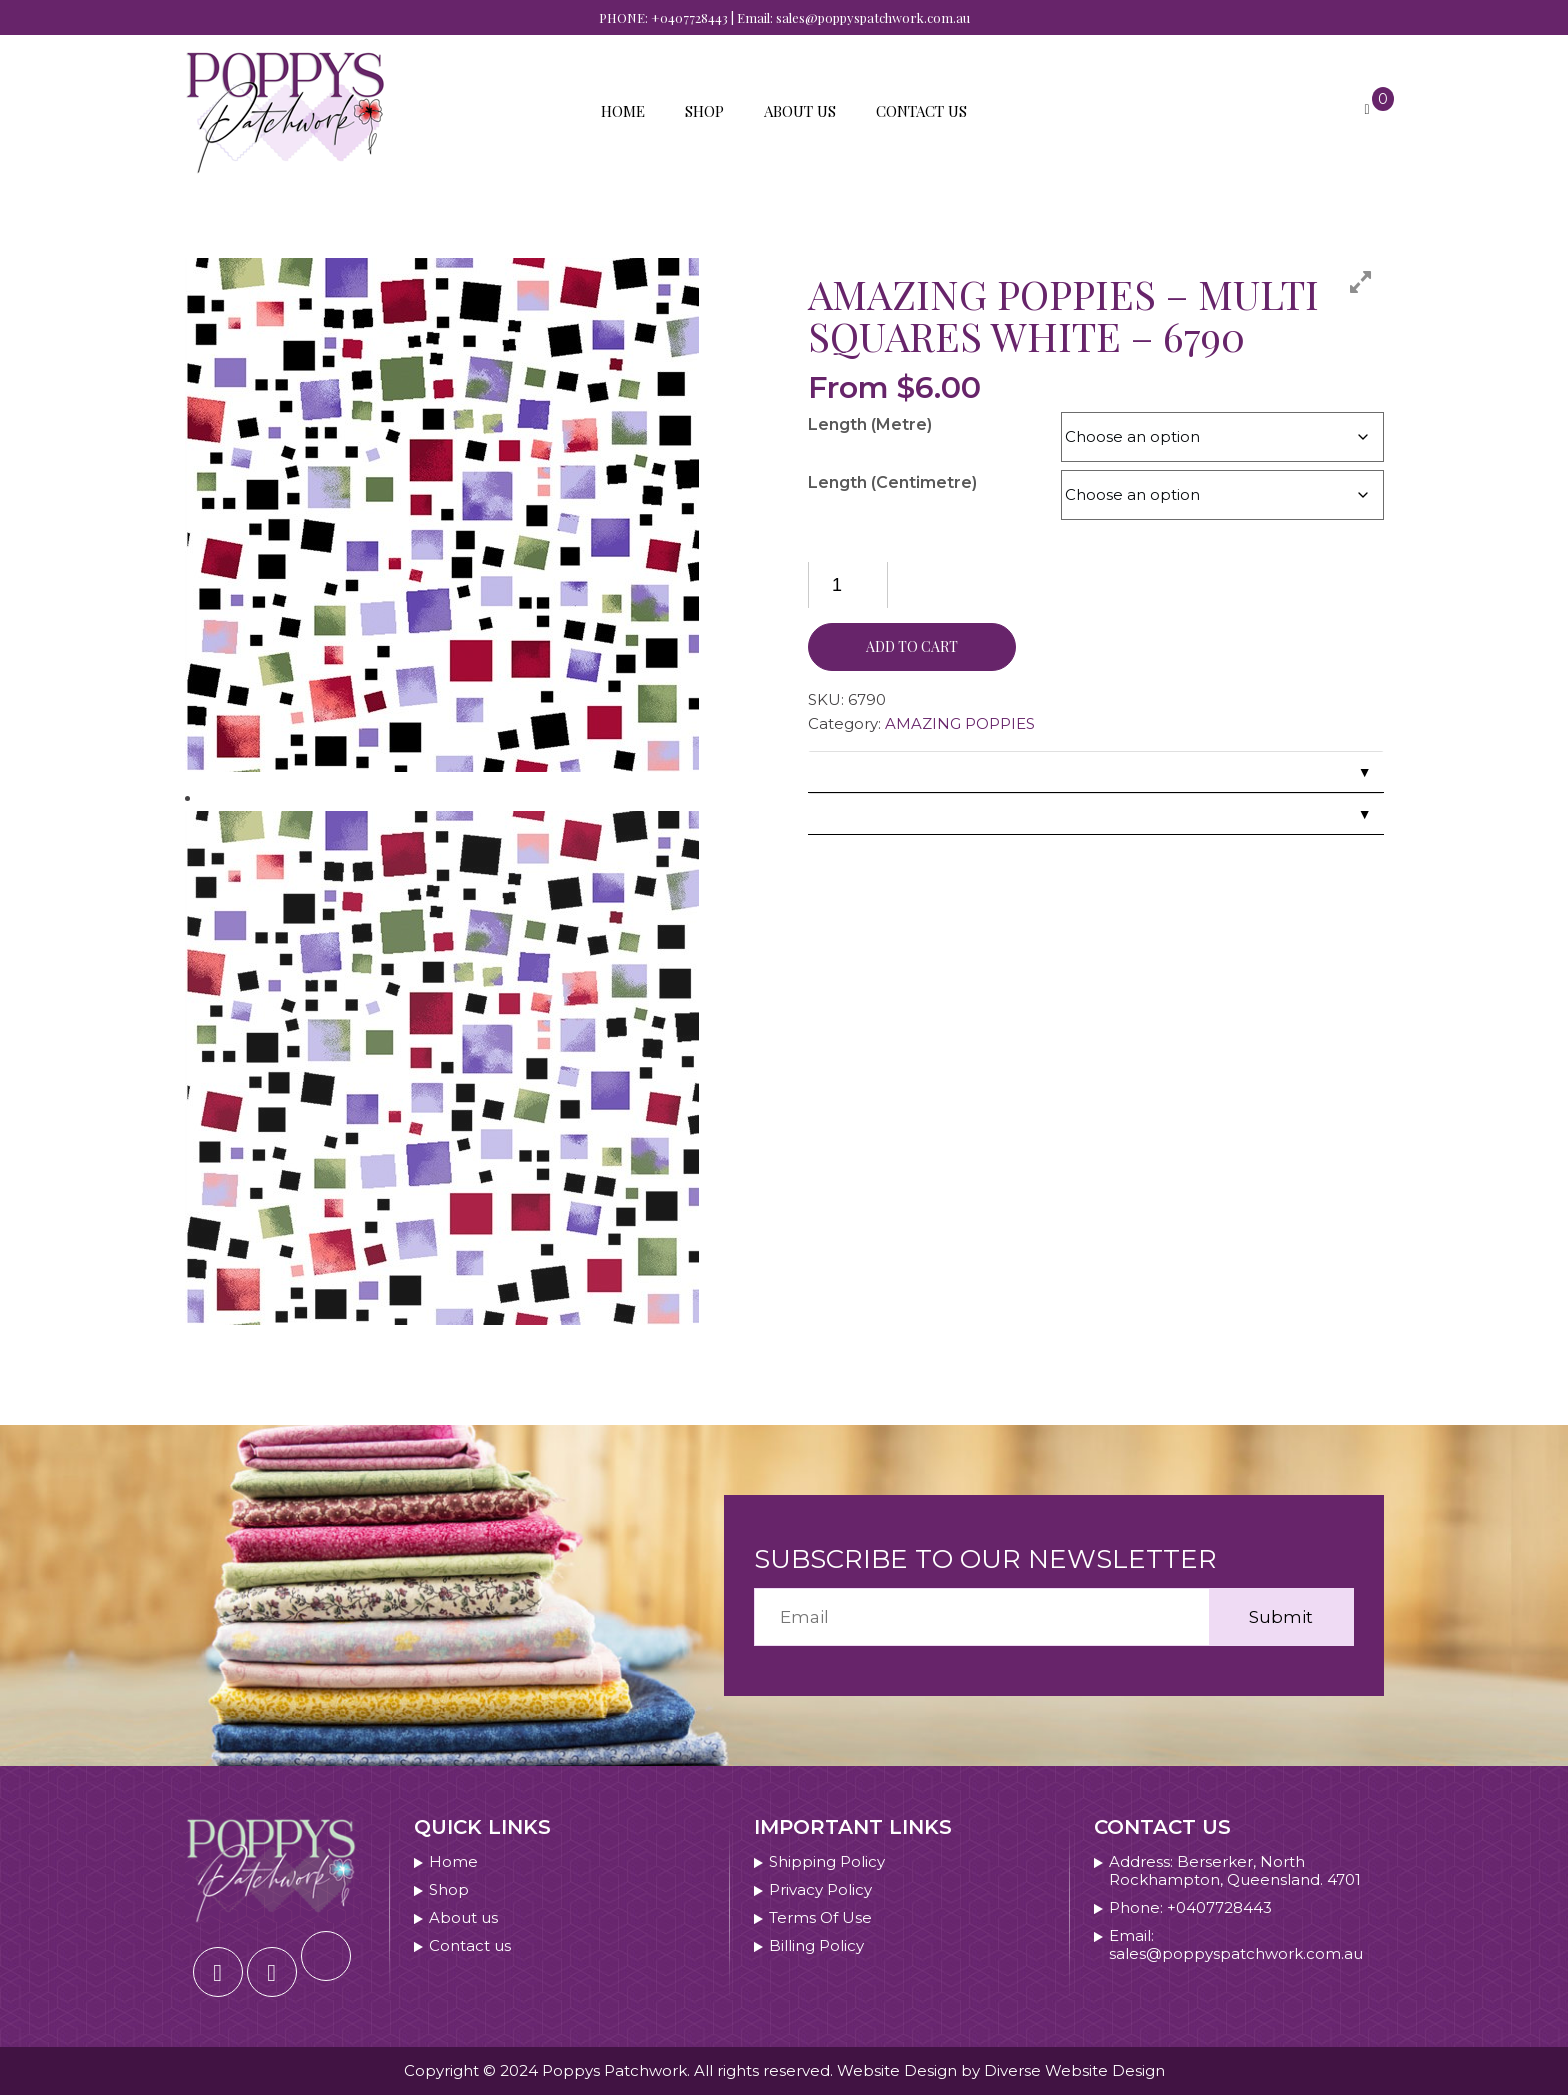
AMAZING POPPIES (960, 723)
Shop (704, 111)
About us (800, 111)
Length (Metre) (870, 424)
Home (623, 111)
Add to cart (912, 646)
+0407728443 (689, 17)
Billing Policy (816, 1946)
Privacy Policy (820, 1890)
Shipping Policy (827, 1862)
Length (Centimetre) (892, 482)
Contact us (921, 111)
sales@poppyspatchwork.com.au (873, 17)
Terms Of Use (820, 1918)
